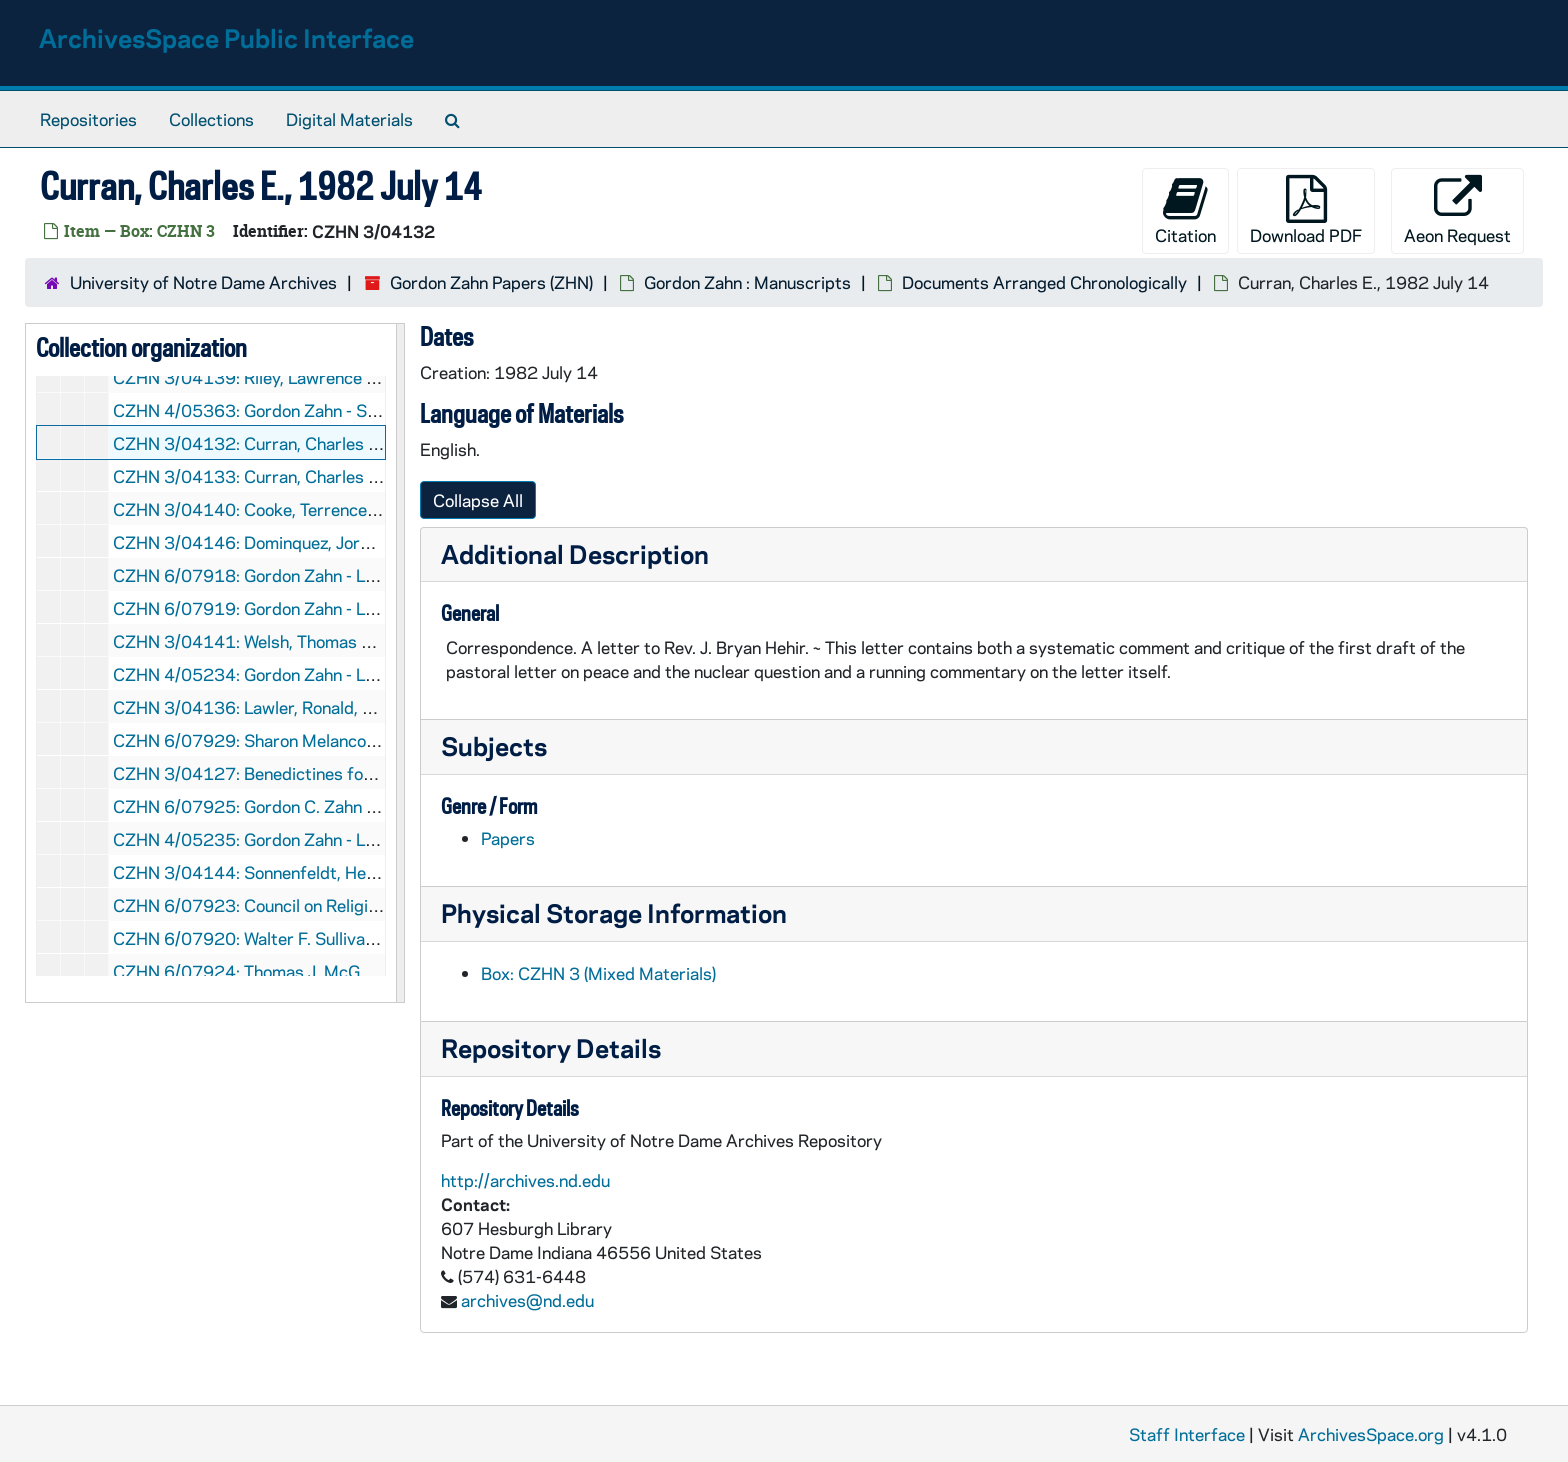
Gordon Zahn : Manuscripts (747, 282)
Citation (1185, 210)
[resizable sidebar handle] (400, 663)
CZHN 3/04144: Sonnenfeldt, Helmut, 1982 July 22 (312, 872)
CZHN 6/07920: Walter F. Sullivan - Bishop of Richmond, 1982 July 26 (382, 938)
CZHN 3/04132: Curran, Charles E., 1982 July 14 (304, 443)
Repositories (88, 119)
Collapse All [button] (478, 500)
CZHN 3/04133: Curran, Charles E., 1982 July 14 (304, 476)
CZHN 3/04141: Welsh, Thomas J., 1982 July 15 (299, 641)
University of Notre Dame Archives (203, 282)
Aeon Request (1457, 210)
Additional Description (575, 553)
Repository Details (551, 1047)
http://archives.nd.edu (525, 1180)
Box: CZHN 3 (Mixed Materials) (598, 973)
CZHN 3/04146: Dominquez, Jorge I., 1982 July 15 (308, 542)
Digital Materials (349, 119)
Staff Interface (1187, 1434)
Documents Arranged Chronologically (1044, 282)
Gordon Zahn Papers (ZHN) (491, 282)
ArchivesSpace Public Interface (226, 37)
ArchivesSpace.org (1371, 1434)
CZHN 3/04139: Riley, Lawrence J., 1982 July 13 (301, 377)
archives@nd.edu (527, 1300)
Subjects (494, 745)
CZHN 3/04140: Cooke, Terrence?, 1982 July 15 (301, 509)
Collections (211, 119)
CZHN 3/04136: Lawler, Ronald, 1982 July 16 (289, 707)
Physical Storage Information (614, 912)
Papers (508, 838)
